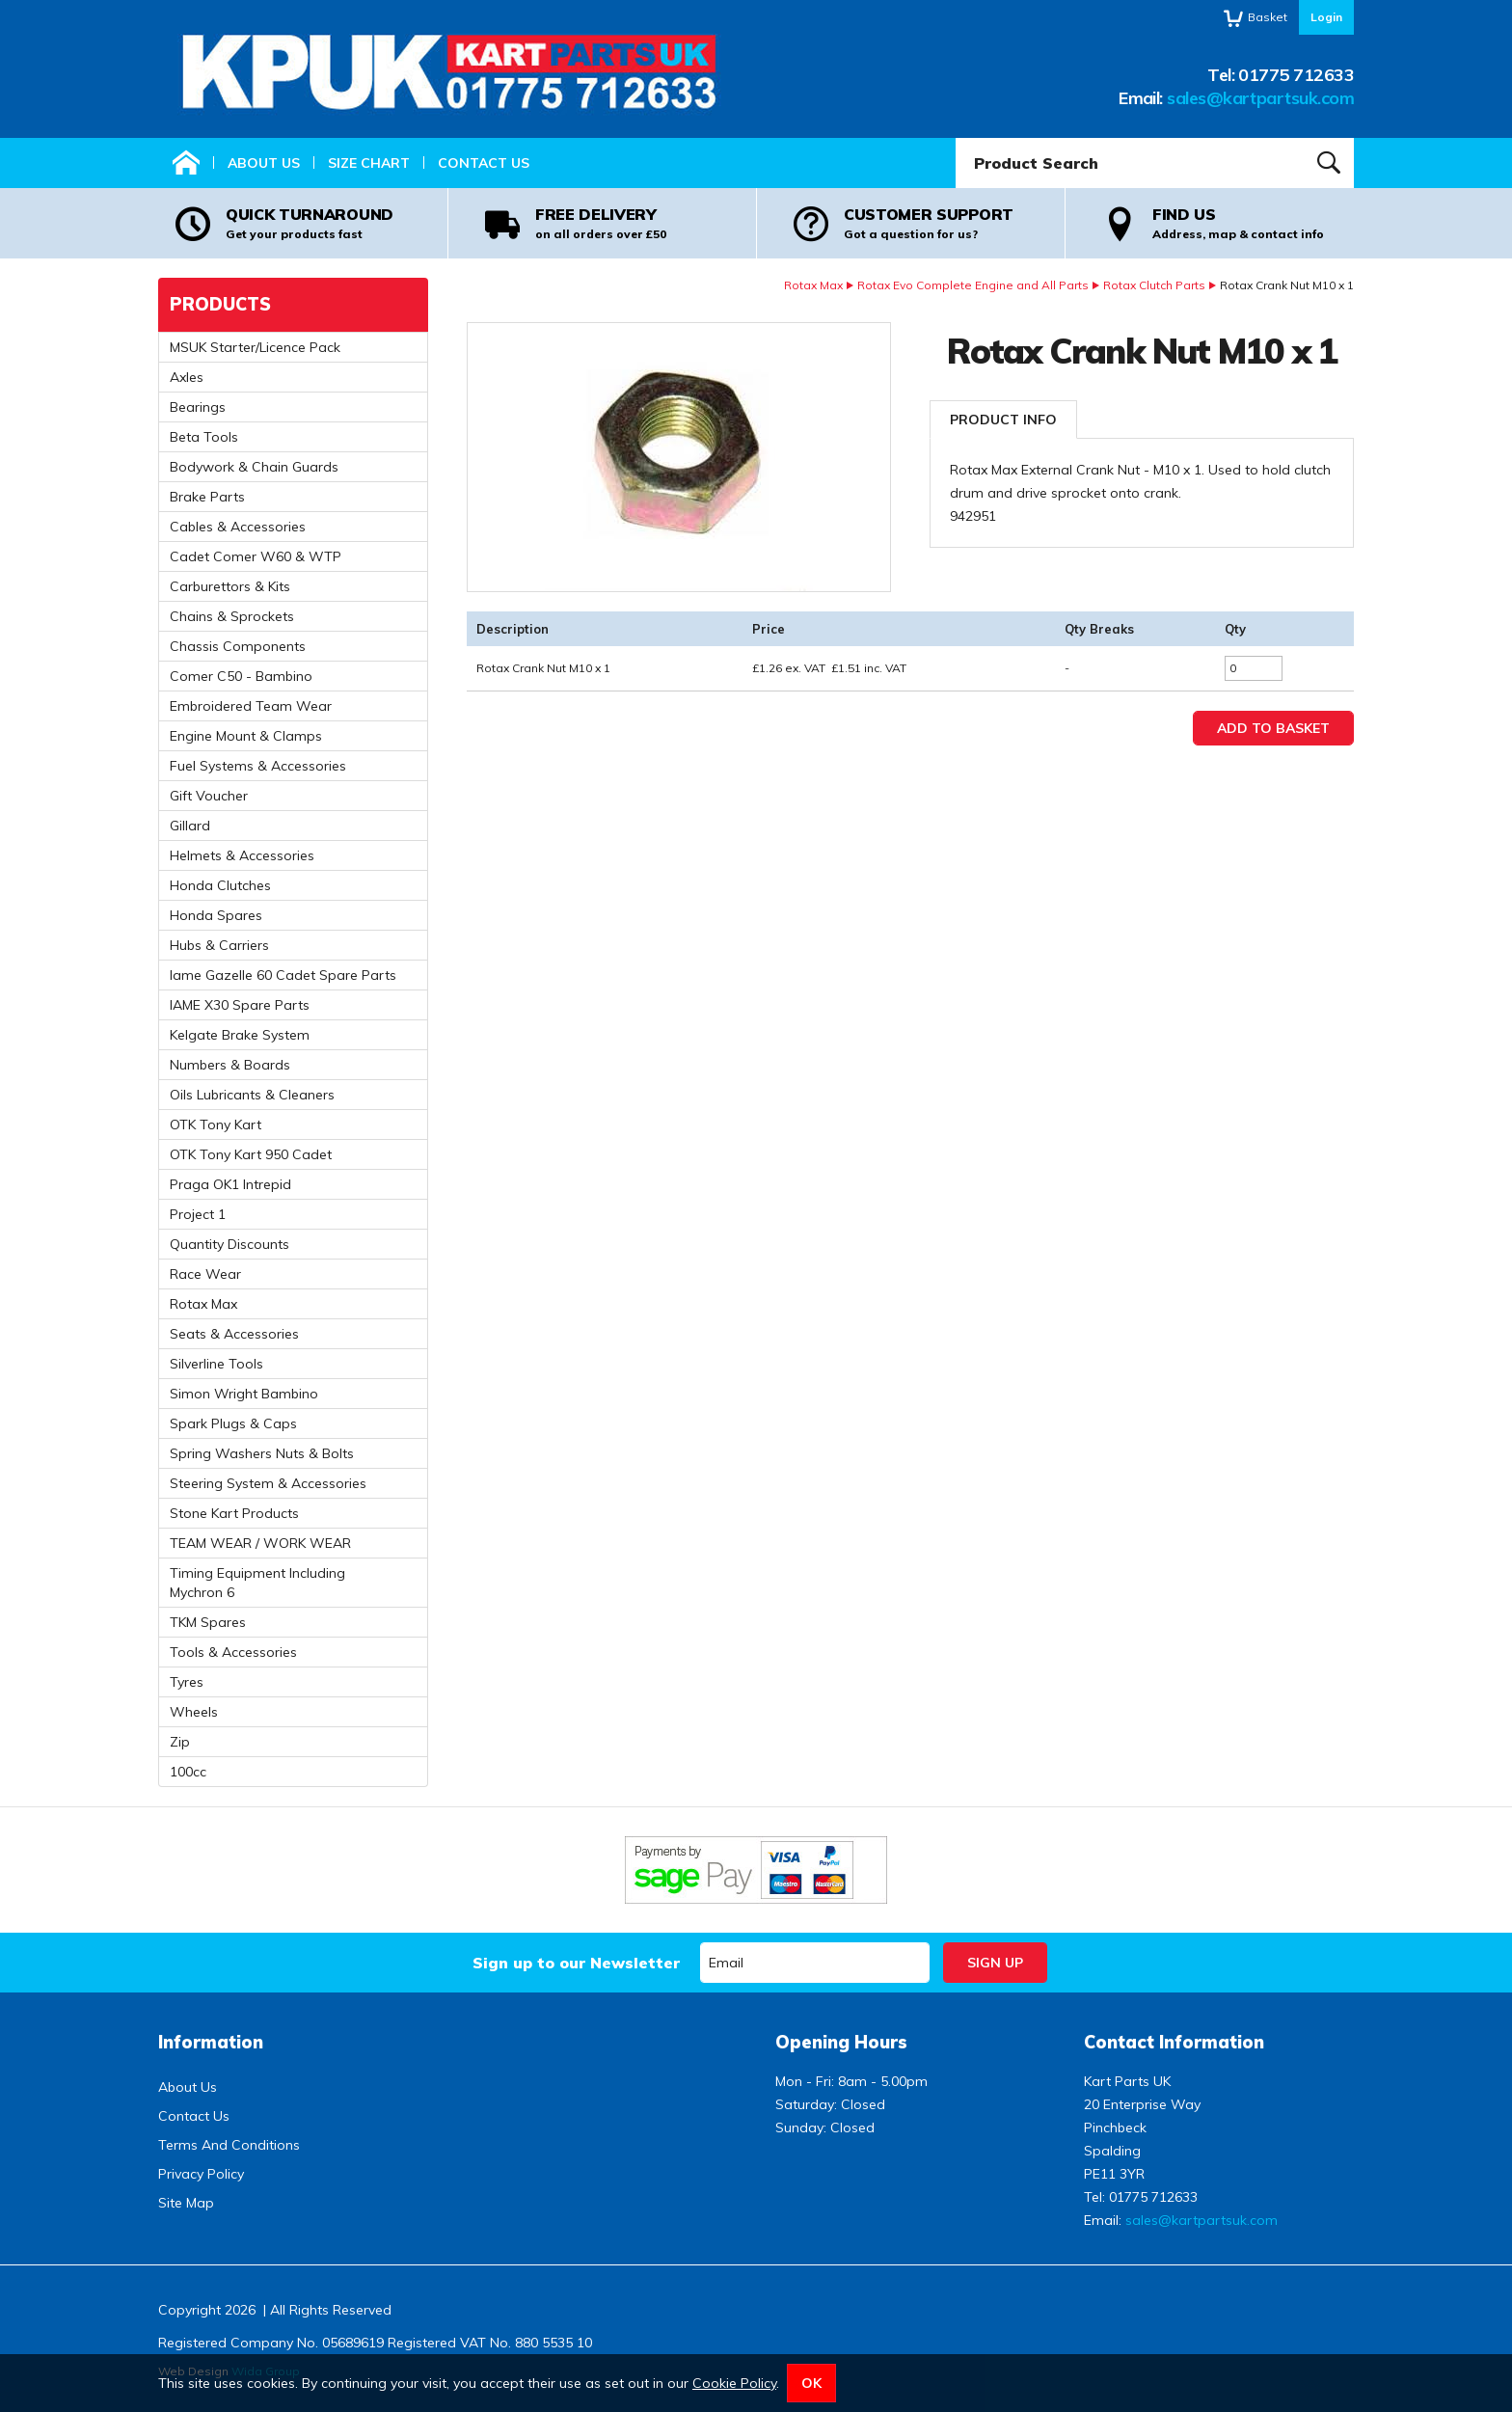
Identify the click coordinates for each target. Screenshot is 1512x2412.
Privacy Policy (201, 2173)
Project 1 (198, 1214)
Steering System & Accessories (268, 1483)
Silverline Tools (216, 1363)
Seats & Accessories (234, 1333)
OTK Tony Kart (215, 1124)
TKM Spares (208, 1622)
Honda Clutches (220, 885)
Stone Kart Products (234, 1513)
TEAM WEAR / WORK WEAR (260, 1543)
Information (210, 2042)
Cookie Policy (734, 2383)
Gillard (190, 825)
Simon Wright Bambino (244, 1393)
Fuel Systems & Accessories (258, 765)
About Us (264, 163)
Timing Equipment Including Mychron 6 (257, 1582)
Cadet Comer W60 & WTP (255, 556)
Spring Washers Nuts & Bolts (262, 1453)
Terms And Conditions (229, 2145)
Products (220, 304)
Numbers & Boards (230, 1064)
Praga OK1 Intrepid (230, 1184)
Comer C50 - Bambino (241, 676)
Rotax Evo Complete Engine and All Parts (973, 285)
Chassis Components (238, 646)
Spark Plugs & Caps (233, 1423)
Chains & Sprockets (232, 616)
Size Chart (369, 163)
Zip (180, 1741)
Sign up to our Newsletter (576, 1962)
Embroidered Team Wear (251, 706)
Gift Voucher (209, 795)
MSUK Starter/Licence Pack (255, 347)
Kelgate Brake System (240, 1034)
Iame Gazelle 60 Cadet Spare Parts (283, 975)
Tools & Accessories (233, 1652)
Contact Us (483, 163)
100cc (188, 1771)
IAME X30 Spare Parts (240, 1005)
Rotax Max (813, 285)
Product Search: (956, 138)
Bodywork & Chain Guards (254, 466)
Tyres (186, 1682)
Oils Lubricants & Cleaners (252, 1094)
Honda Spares (216, 915)
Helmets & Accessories (242, 855)
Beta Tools (204, 437)
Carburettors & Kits (230, 586)
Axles (186, 377)
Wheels (194, 1712)
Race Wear (205, 1274)
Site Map (186, 2202)
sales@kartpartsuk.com (1260, 98)
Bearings (198, 407)
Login (1326, 17)
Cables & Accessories (238, 526)
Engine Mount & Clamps (246, 736)
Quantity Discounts (229, 1244)
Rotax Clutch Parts (1154, 285)
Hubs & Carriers (219, 945)
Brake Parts (207, 496)
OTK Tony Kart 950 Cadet (251, 1154)
